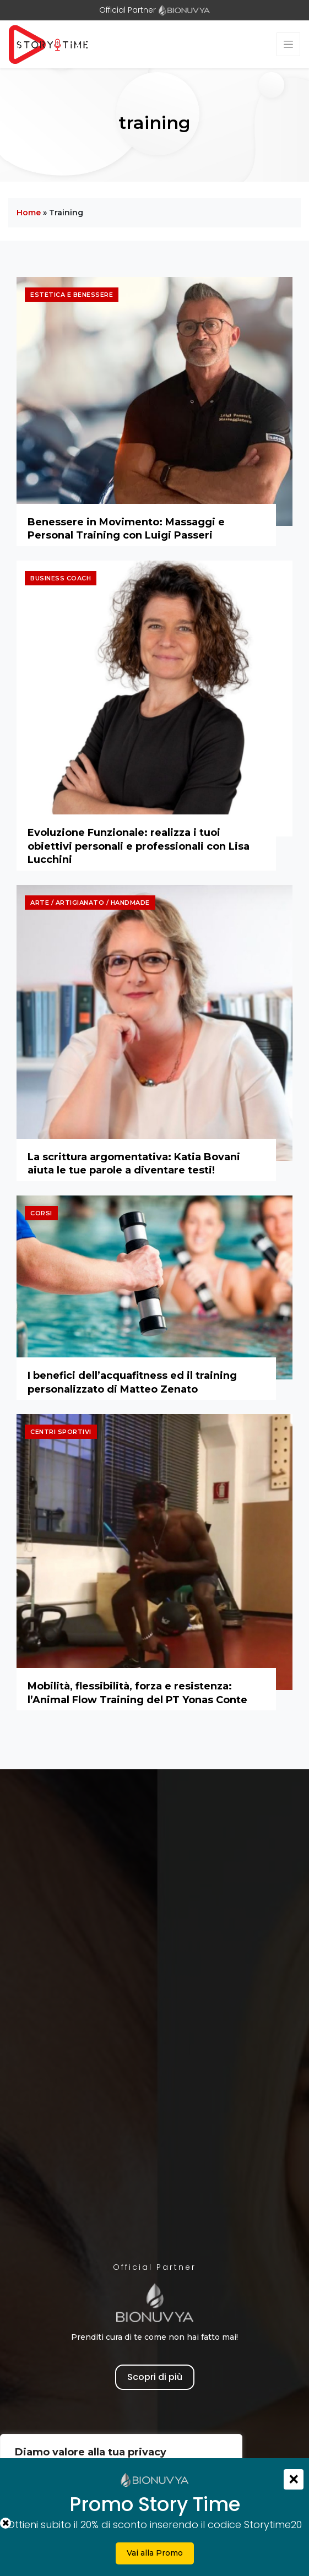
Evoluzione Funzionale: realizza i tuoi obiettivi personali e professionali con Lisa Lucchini (139, 846)
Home (29, 213)
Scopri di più (154, 2377)
